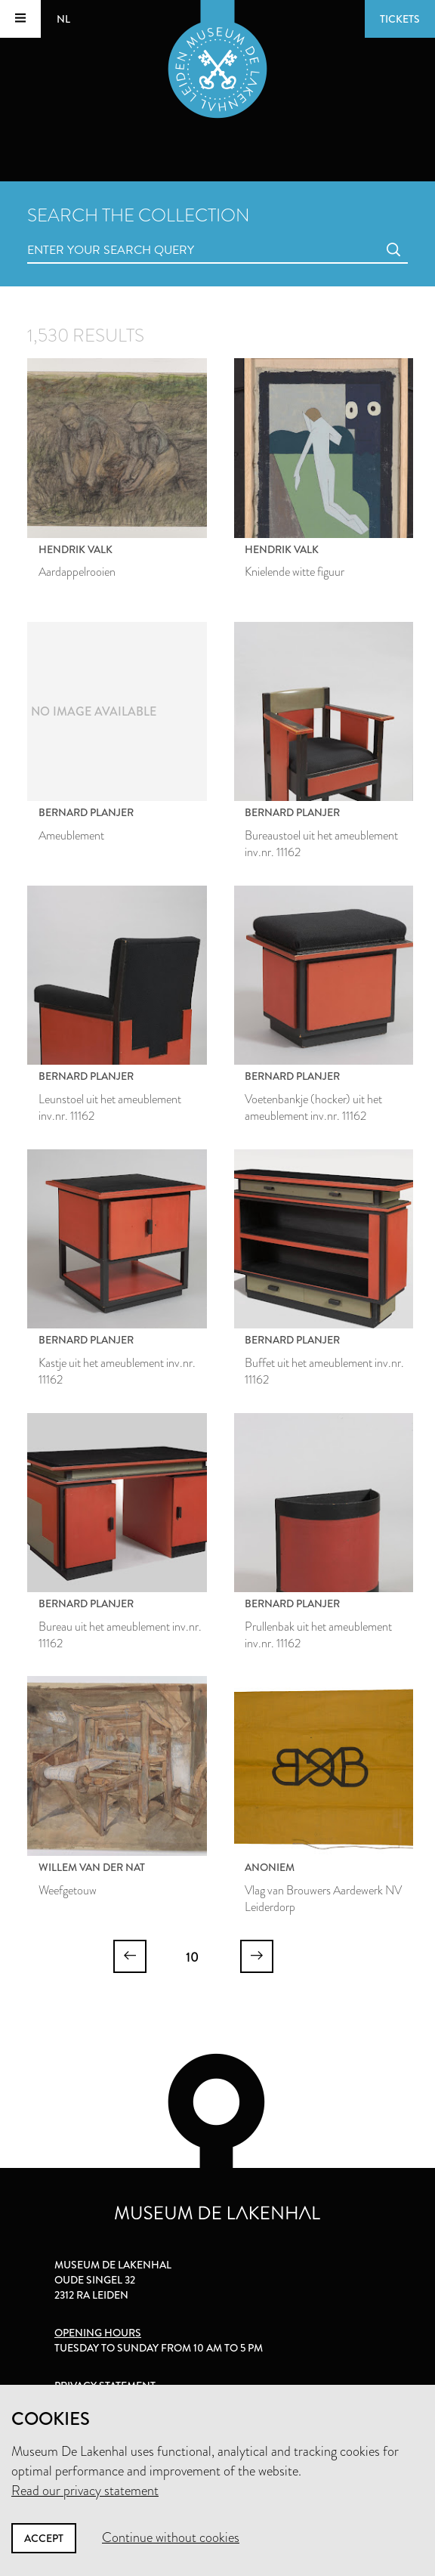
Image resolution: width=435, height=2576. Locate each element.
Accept (43, 2538)
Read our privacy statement (85, 2490)
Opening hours (97, 2332)
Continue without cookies (170, 2537)
